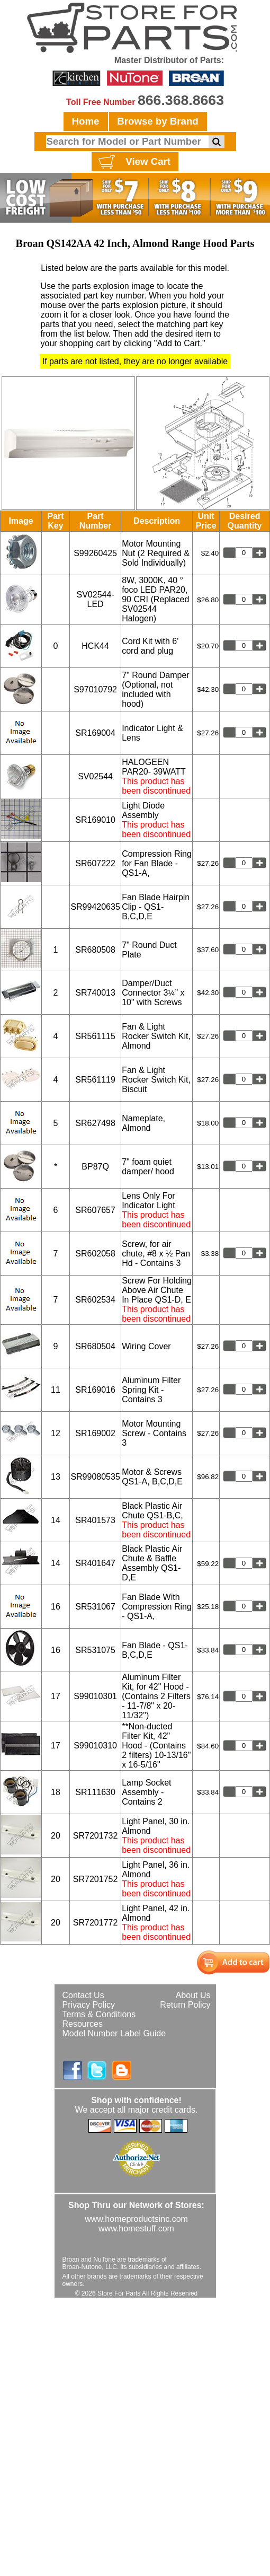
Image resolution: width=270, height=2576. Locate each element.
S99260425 (95, 553)
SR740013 (95, 992)
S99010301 (95, 1696)
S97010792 (95, 689)
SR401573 (95, 1520)
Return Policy (185, 2004)
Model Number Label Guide (114, 2033)
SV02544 (95, 776)
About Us (193, 1995)
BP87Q (95, 1166)
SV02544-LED (95, 599)
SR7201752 (95, 1879)
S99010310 (95, 1745)
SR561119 (95, 1079)
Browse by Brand (157, 121)
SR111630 (95, 1792)
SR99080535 (95, 1476)
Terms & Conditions (99, 2014)
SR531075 (95, 1650)
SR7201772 (95, 1922)
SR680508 (95, 949)
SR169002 (95, 1433)
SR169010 (95, 819)
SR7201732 (95, 1835)
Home (86, 121)
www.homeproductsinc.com (136, 2218)
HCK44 (95, 645)
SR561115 (95, 1036)
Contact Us (83, 1995)
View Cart (133, 162)
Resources (82, 2023)
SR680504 (95, 1346)
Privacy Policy (88, 2004)
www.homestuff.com (136, 2228)
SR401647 (95, 1563)
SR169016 (95, 1389)
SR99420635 (95, 906)
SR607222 (95, 863)
